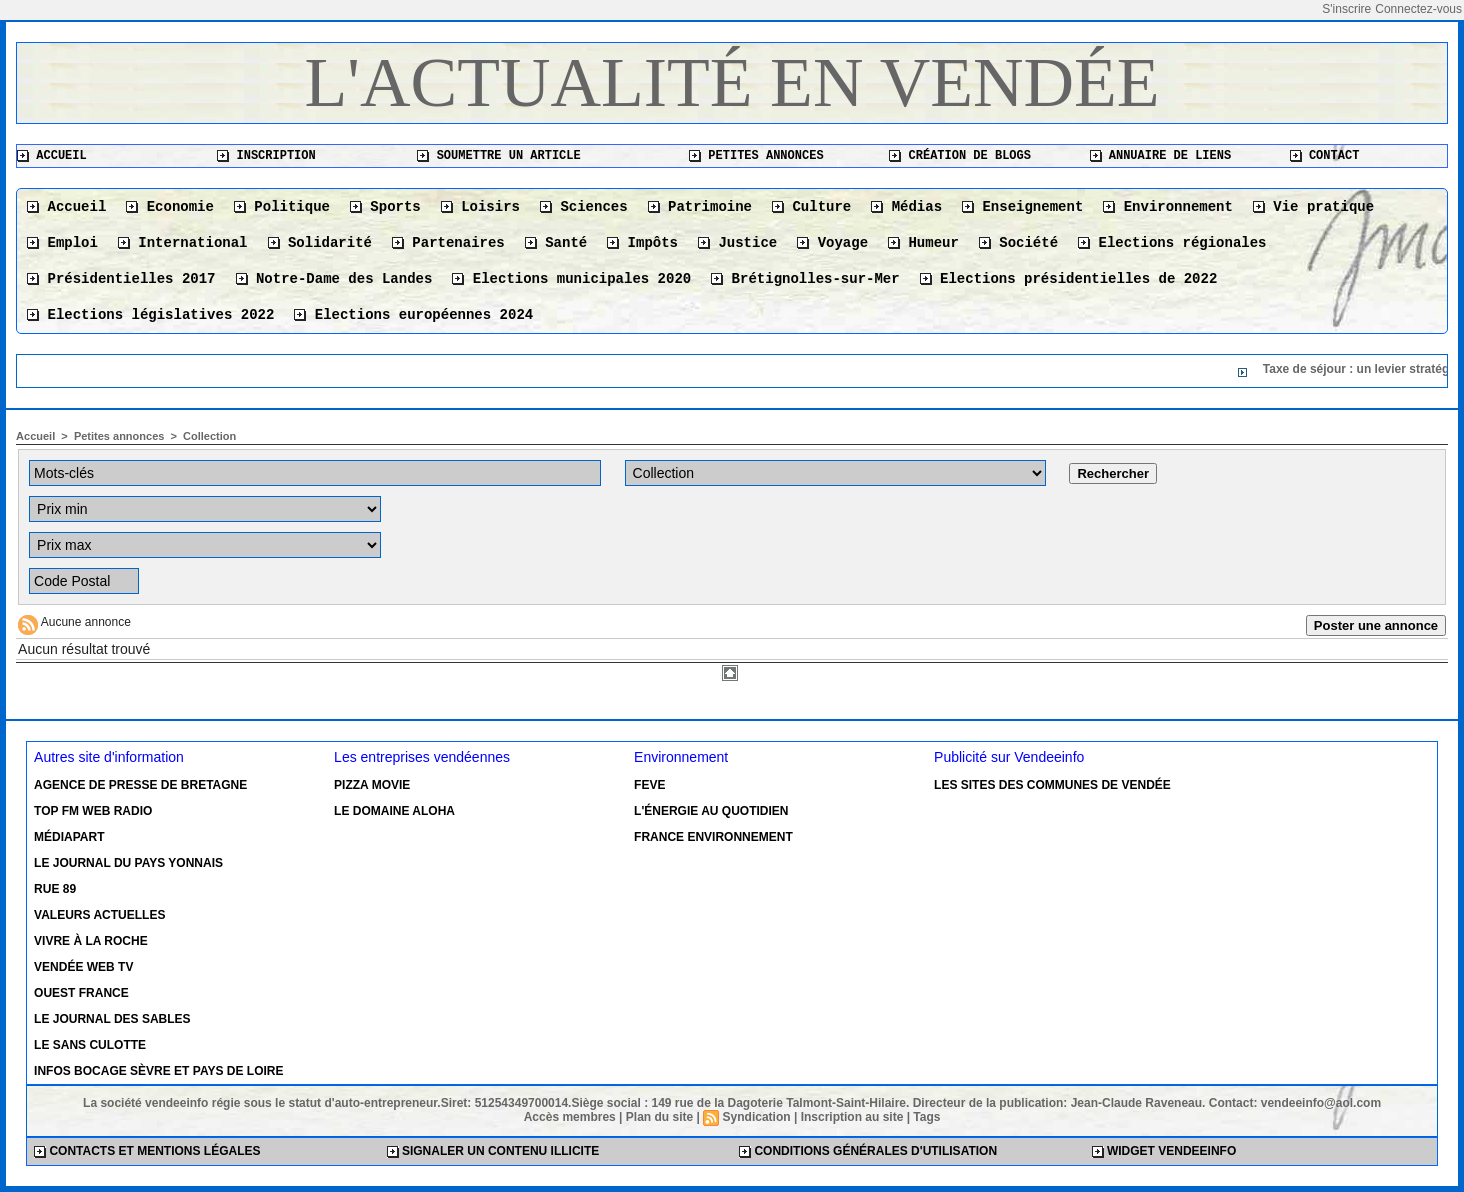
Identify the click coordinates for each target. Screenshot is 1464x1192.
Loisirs (480, 207)
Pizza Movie (372, 785)
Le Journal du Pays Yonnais (128, 863)
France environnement (713, 837)
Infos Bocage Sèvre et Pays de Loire (158, 1071)
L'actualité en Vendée (732, 82)
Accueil (52, 156)
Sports (385, 207)
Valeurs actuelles (99, 915)
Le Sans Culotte (90, 1045)
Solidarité (320, 243)
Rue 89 (55, 889)
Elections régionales (1172, 243)
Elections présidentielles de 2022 (1069, 279)
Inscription (266, 156)
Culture (811, 207)
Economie (170, 207)
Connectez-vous (1418, 9)
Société (1018, 243)
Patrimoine (700, 207)
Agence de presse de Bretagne (140, 785)
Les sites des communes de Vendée (1052, 785)
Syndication (757, 1117)
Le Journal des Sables (112, 1019)
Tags (926, 1117)
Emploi (62, 243)
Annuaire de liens (1161, 156)
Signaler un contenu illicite (493, 1151)
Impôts (642, 243)
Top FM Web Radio (93, 811)
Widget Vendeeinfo (1164, 1151)
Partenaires (448, 243)
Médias (906, 207)
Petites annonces (756, 156)
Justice (737, 243)
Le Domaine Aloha (394, 811)
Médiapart (69, 837)
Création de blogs (960, 156)
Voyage (832, 243)
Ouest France (81, 993)
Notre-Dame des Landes (334, 279)
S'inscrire (1346, 9)
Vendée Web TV (83, 967)
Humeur (923, 243)
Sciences (584, 207)
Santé (556, 243)
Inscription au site (852, 1117)
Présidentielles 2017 (121, 279)
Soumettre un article (498, 156)
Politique (282, 207)
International (183, 243)
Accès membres (570, 1117)
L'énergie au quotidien (711, 811)
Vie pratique (1313, 207)
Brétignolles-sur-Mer (805, 279)
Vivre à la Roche (91, 941)
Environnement (1168, 207)
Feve (649, 785)
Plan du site (659, 1117)
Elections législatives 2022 (150, 315)
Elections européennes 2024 (413, 315)
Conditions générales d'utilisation (868, 1151)
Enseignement (1022, 207)
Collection (209, 436)
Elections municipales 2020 (571, 279)
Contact (1325, 156)
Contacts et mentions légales (147, 1151)
